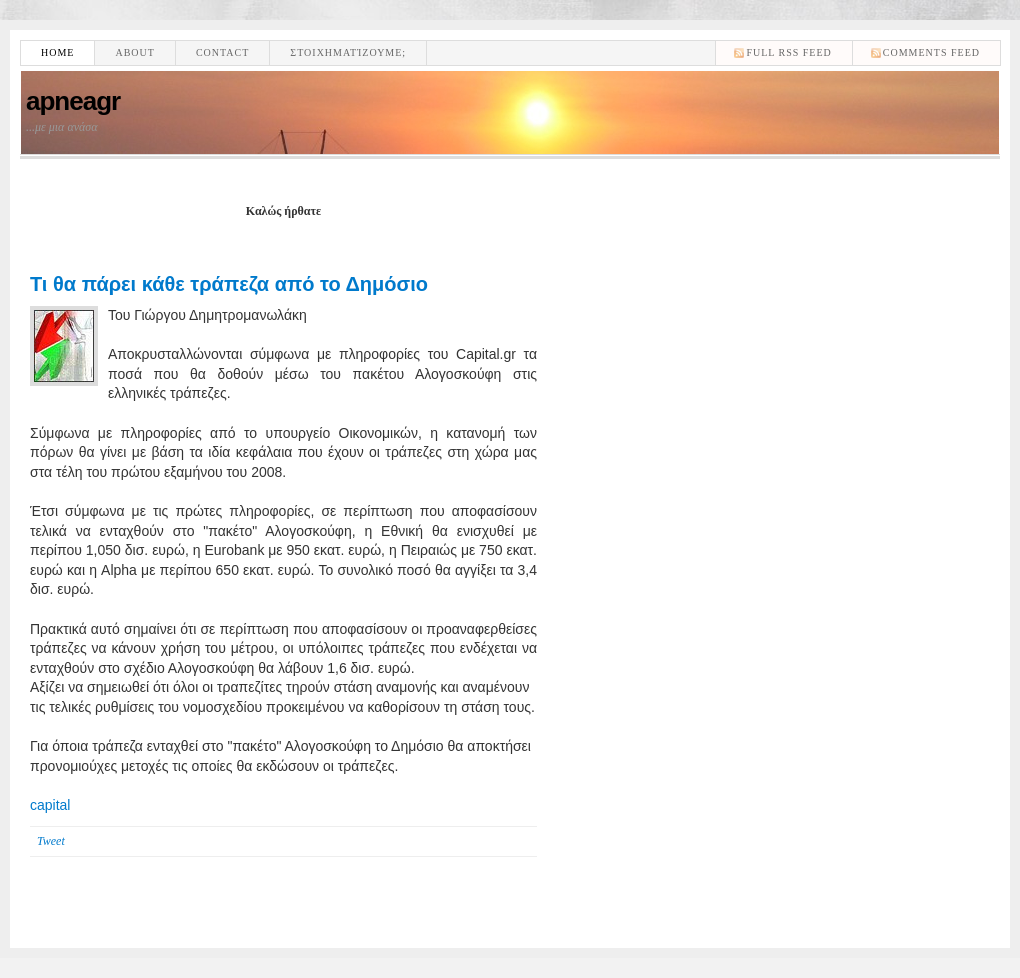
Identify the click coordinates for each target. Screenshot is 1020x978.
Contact (222, 52)
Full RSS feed (788, 52)
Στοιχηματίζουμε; (348, 52)
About (134, 52)
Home (57, 52)
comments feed (931, 52)
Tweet (51, 841)
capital (50, 805)
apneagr (73, 101)
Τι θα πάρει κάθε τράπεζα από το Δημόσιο (229, 284)
